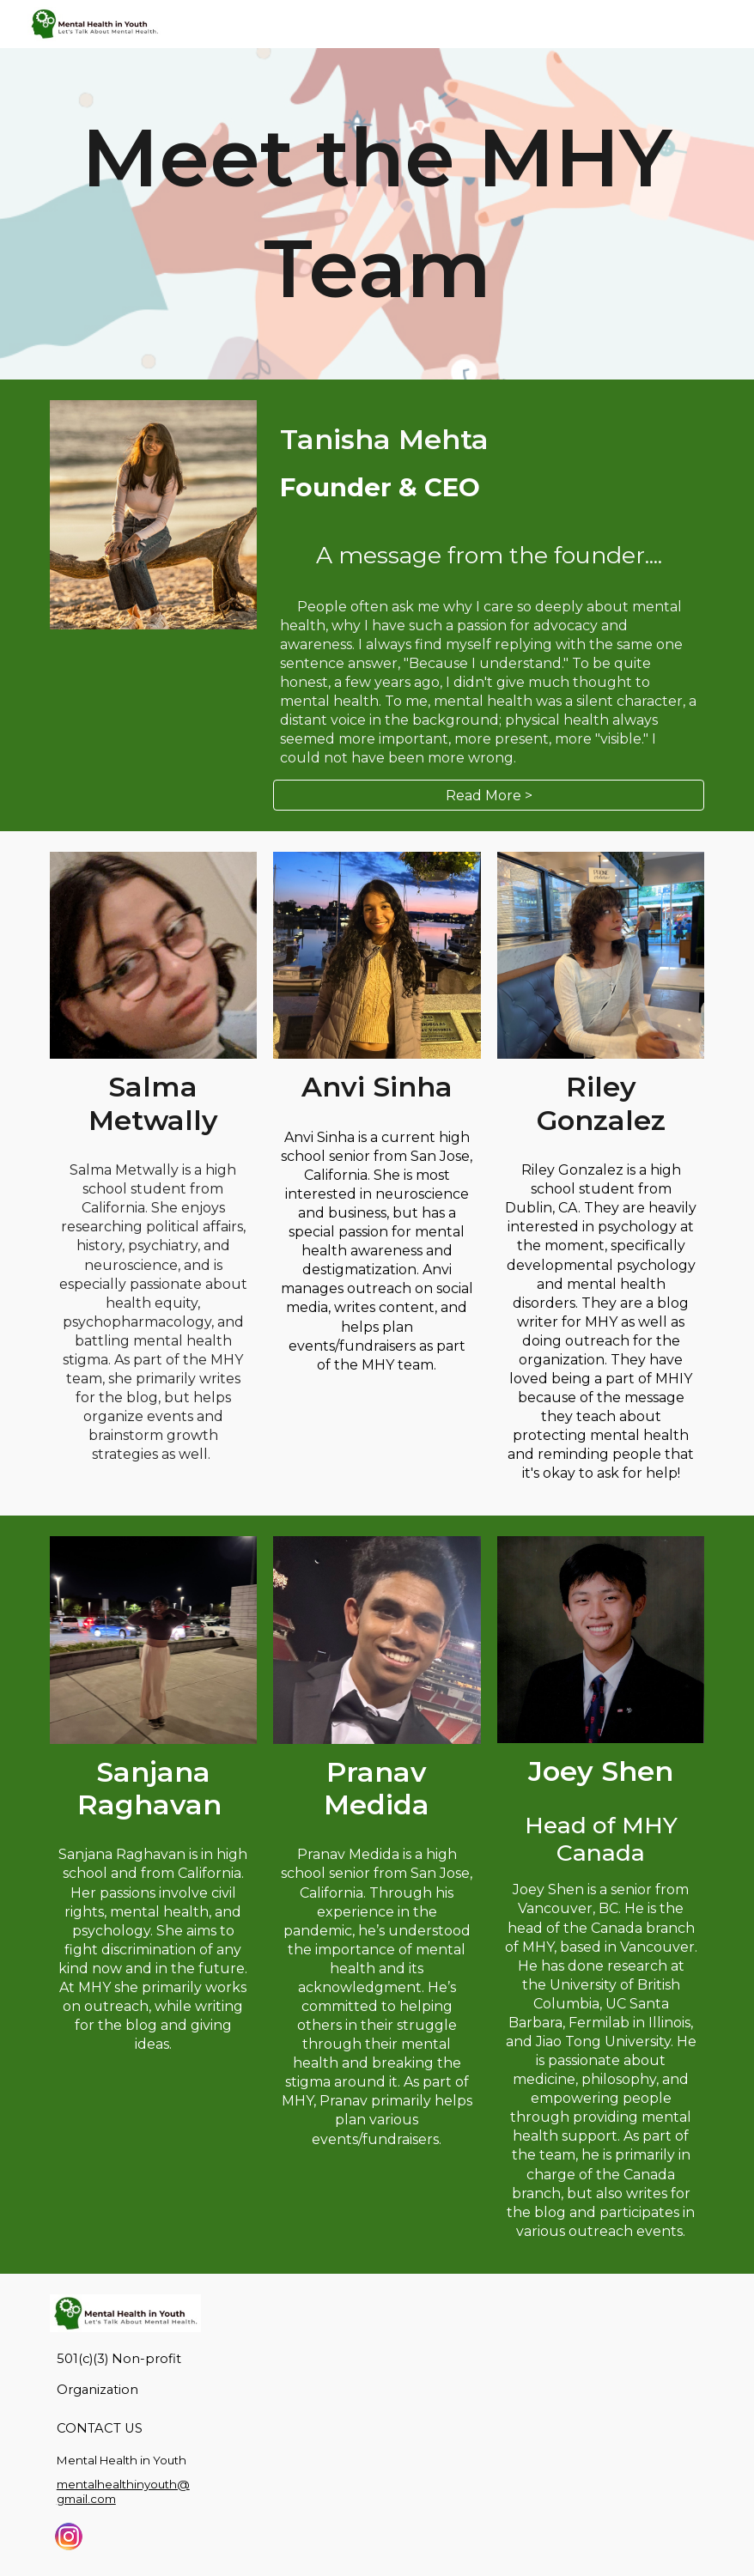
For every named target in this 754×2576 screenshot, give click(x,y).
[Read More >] (488, 795)
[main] (377, 213)
